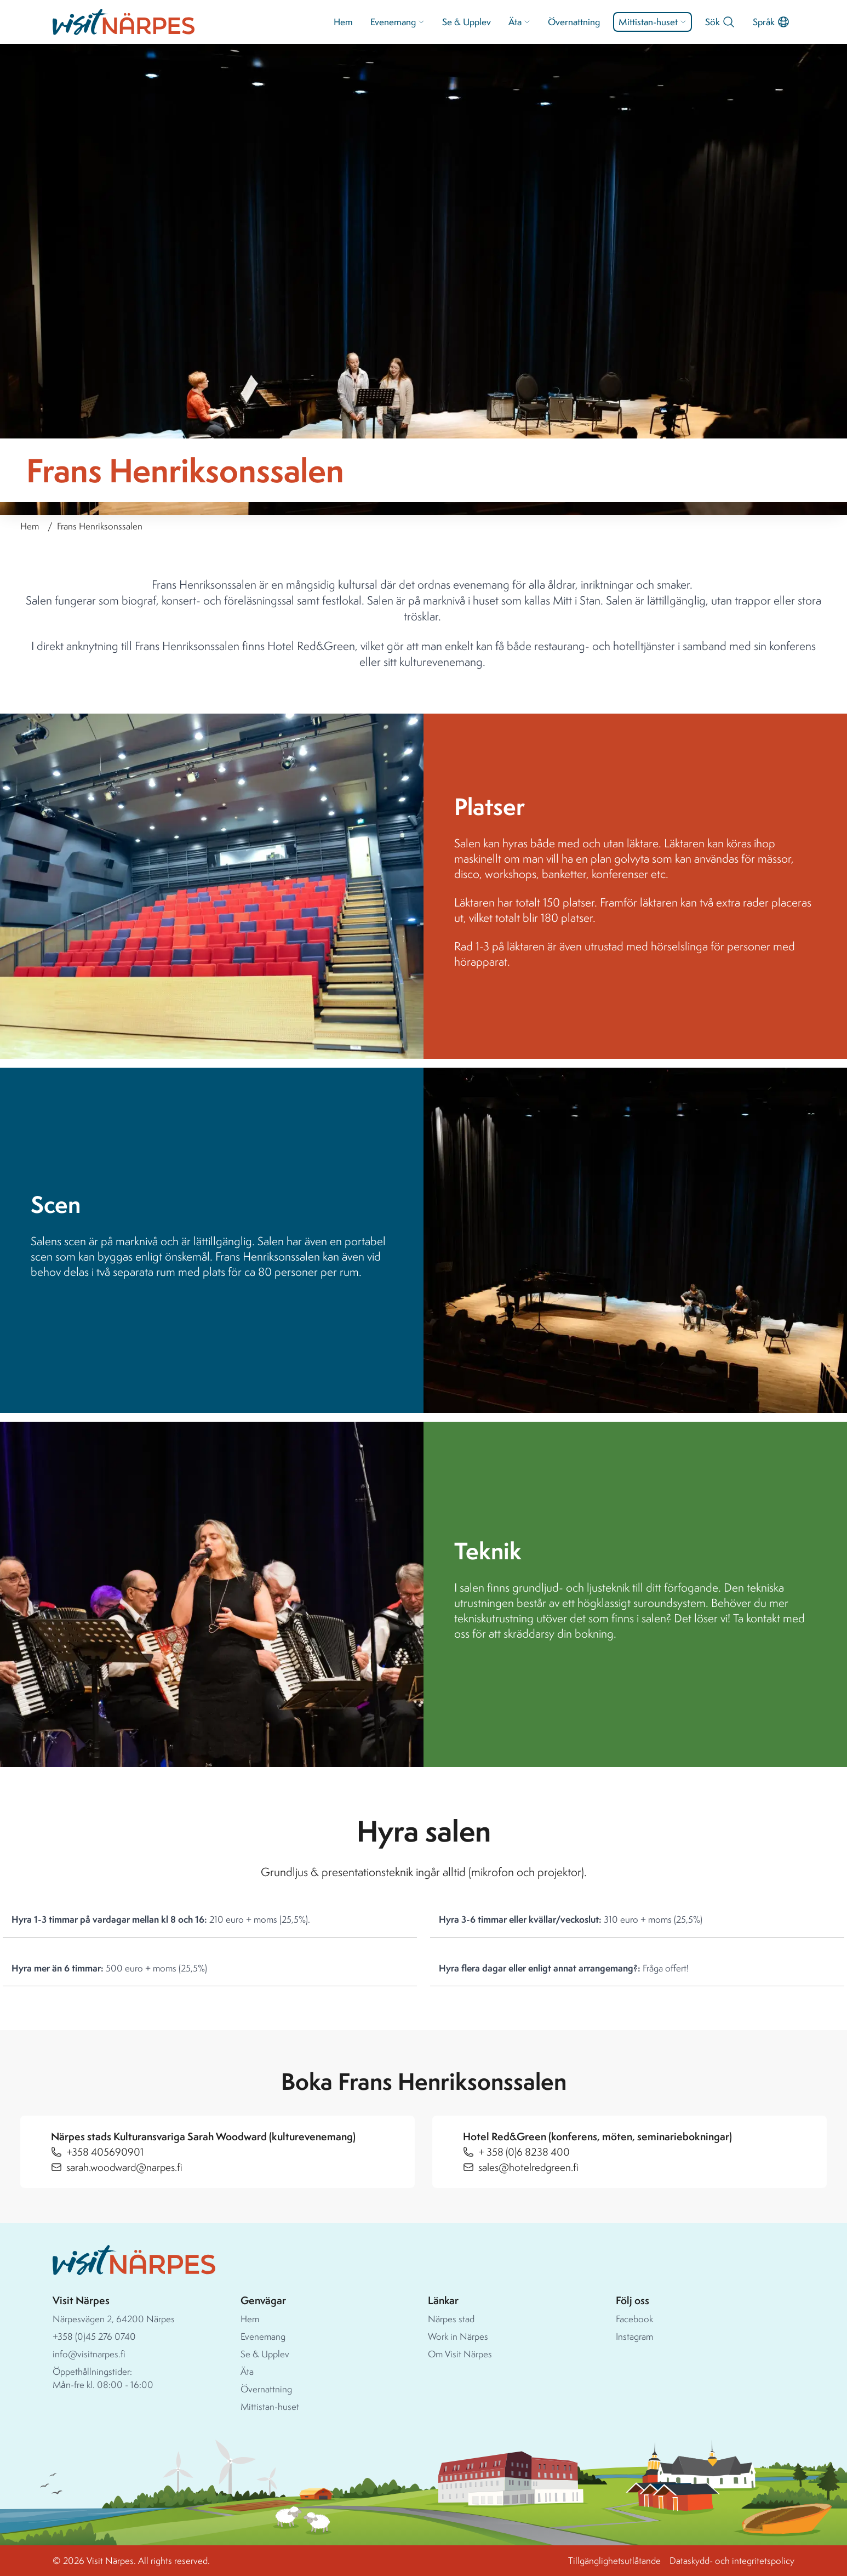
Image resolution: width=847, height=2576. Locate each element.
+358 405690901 (105, 2152)
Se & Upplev (466, 21)
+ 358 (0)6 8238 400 (524, 2152)
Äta (519, 21)
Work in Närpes (458, 2336)
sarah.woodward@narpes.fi (124, 2167)
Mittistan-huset (652, 21)
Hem (343, 21)
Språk (771, 22)
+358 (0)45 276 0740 (94, 2336)
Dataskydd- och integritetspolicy (731, 2560)
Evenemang (397, 21)
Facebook (634, 2318)
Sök (720, 22)
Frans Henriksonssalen (99, 526)
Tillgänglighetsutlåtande (614, 2560)
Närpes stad (451, 2318)
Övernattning (574, 21)
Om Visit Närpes (460, 2353)
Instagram (634, 2336)
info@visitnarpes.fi (89, 2353)
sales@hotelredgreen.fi (528, 2167)
